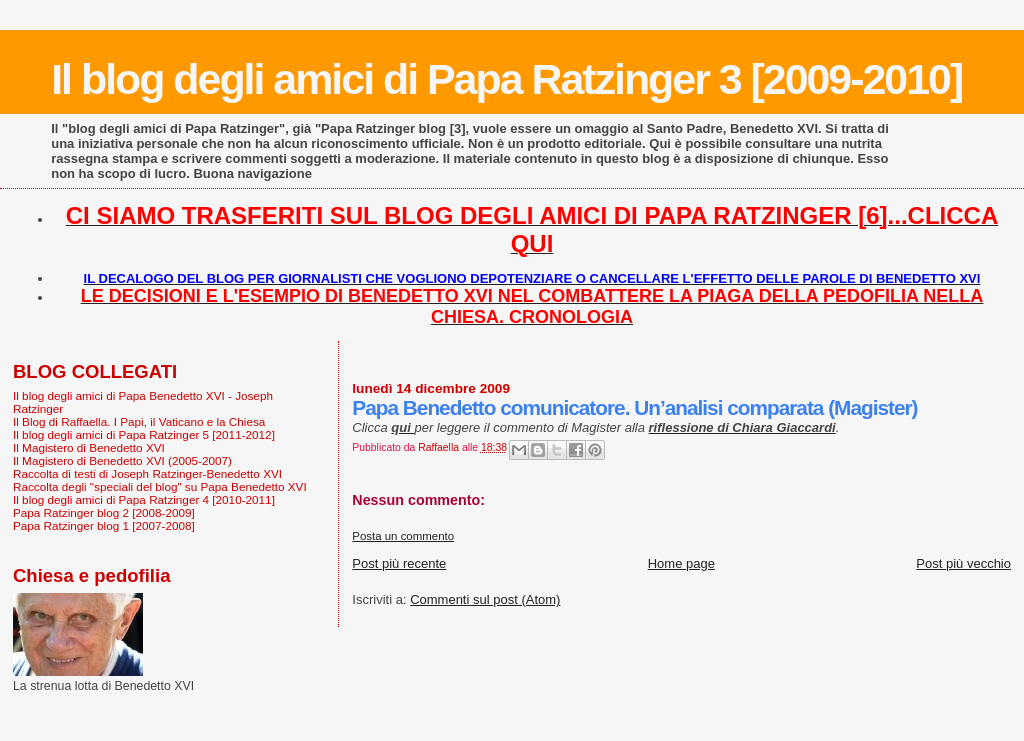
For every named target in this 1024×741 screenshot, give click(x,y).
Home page (681, 563)
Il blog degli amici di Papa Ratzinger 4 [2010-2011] (144, 499)
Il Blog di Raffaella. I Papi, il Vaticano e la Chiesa (139, 421)
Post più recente (399, 563)
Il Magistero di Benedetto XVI (89, 447)
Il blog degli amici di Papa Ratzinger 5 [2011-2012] (144, 434)
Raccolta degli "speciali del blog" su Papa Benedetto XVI (160, 486)
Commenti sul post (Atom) (485, 599)
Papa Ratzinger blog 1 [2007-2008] (104, 525)
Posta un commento (403, 536)
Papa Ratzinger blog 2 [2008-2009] (104, 512)
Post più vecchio (963, 563)
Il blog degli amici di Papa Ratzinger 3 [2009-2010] (506, 79)
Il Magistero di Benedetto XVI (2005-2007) (122, 460)
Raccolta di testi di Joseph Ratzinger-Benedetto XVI (147, 473)
